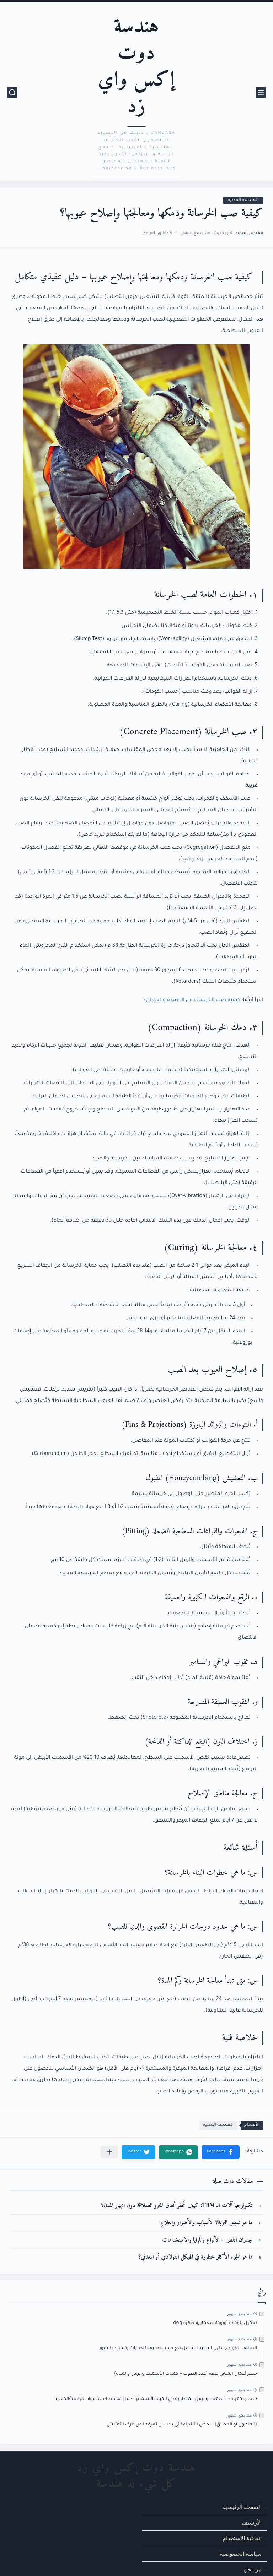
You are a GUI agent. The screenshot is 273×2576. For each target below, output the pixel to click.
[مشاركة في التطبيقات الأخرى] (109, 2152)
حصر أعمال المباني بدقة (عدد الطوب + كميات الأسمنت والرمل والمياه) (185, 2374)
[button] (221, 2152)
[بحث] (12, 92)
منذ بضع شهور (239, 2313)
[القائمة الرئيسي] (261, 92)
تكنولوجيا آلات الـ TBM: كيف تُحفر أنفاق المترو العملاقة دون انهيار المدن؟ (176, 2205)
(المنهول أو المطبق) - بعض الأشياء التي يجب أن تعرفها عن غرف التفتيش (182, 2424)
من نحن (252, 2570)
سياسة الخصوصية (241, 2554)
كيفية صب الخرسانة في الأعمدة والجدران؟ (191, 1000)
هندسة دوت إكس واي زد (136, 67)
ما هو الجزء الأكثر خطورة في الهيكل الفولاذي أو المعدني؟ (195, 2257)
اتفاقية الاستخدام (242, 2538)
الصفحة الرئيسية (242, 2507)
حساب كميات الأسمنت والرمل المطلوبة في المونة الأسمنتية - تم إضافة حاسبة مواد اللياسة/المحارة (155, 2399)
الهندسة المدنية (243, 200)
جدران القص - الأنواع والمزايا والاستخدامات (207, 2240)
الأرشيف (252, 2523)
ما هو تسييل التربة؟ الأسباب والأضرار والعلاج (206, 2222)
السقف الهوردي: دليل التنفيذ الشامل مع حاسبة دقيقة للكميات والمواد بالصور (178, 2348)
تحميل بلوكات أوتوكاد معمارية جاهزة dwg (215, 2323)
